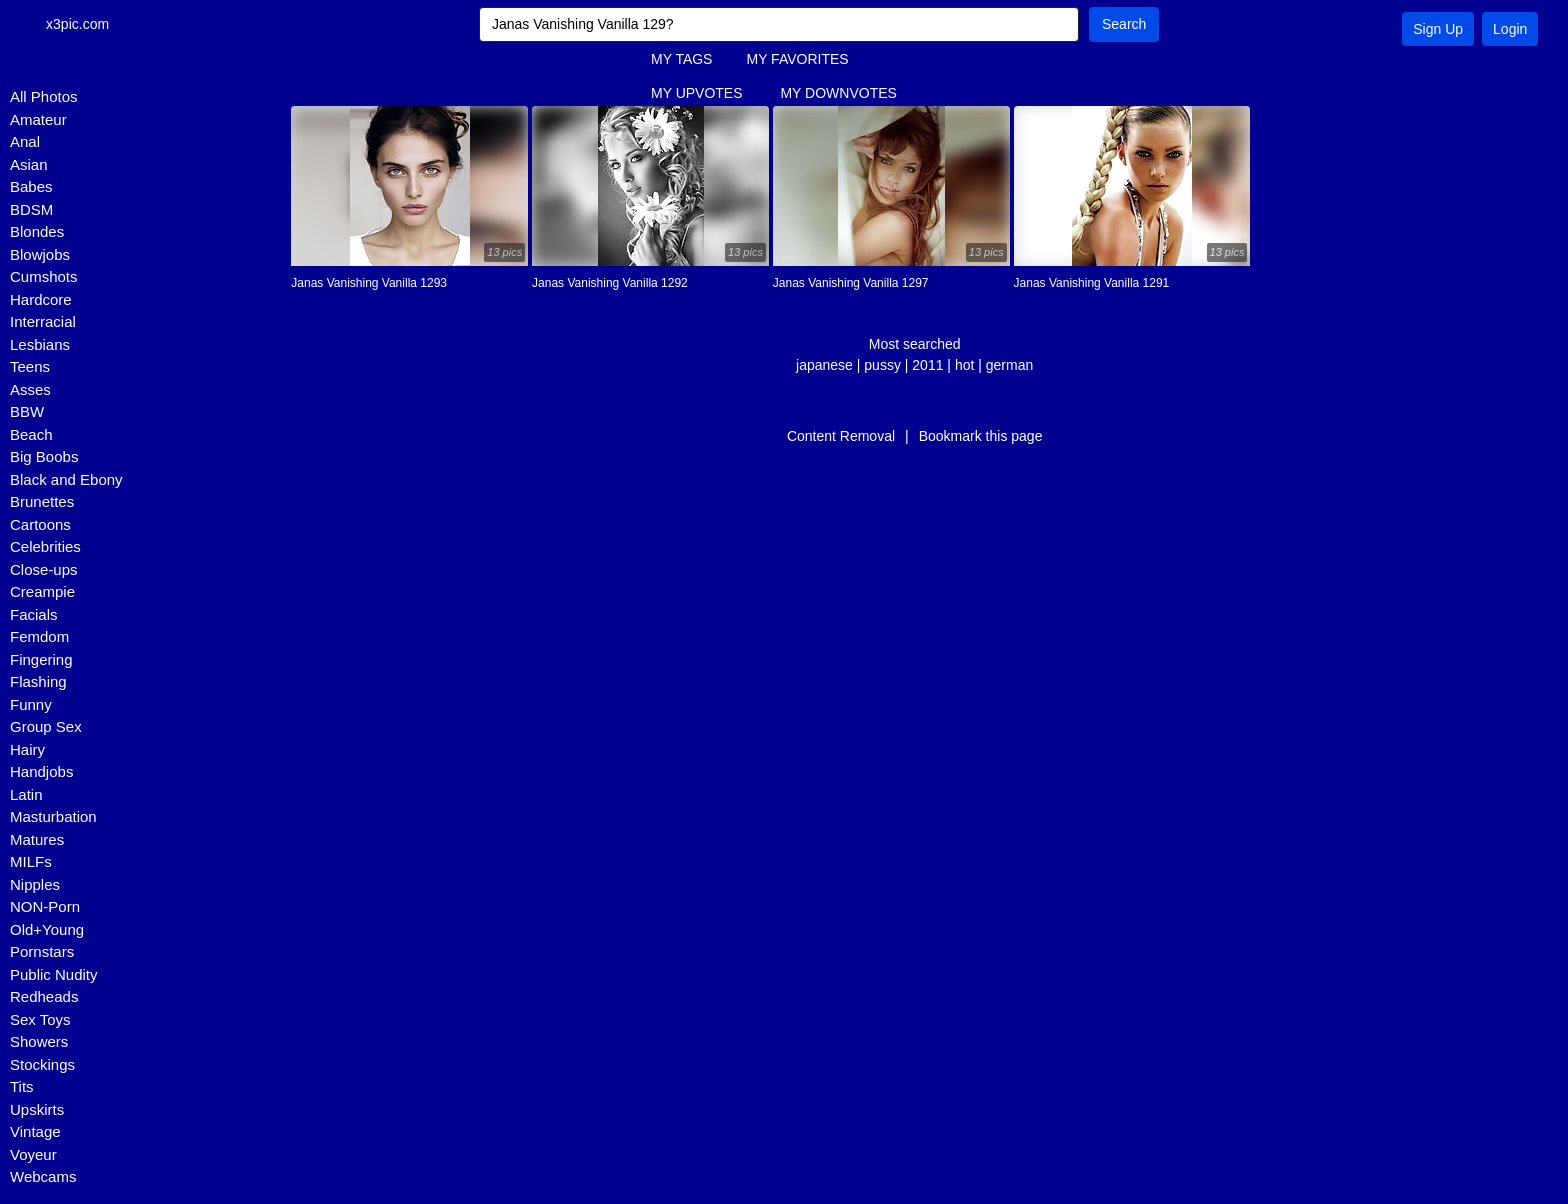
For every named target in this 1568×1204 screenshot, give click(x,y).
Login (1510, 29)
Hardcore (41, 299)
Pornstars (42, 951)
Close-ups (44, 569)
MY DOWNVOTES (838, 93)
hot (964, 365)
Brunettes (42, 501)
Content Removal (841, 436)
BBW (27, 411)
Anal (25, 141)
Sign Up (1438, 29)
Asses (30, 389)
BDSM (31, 209)
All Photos (44, 96)
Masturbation (53, 816)
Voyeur (33, 1154)
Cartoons (40, 524)
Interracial (43, 321)
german (1009, 365)
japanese (824, 365)
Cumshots (44, 276)
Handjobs (41, 771)
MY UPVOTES (697, 93)
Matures (37, 839)
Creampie (42, 591)
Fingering (41, 659)
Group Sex (46, 726)
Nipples (35, 884)
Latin (26, 794)
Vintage (35, 1131)
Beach (31, 434)
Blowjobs (40, 254)
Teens (30, 366)
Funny (31, 704)
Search (1124, 24)
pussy (882, 365)
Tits (22, 1086)
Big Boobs (44, 456)
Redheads (44, 996)
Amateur (38, 119)
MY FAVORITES (797, 59)
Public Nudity (54, 974)
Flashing (38, 681)
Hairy (27, 749)
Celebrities (45, 546)
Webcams (43, 1176)
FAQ (665, 127)
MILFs (31, 861)
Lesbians (40, 344)
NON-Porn (45, 906)
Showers (39, 1041)
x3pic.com (82, 24)
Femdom (39, 636)
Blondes (37, 231)
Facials (34, 614)
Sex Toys (40, 1019)
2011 (927, 365)
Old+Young (47, 929)
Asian (29, 164)
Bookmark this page (981, 436)
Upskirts (37, 1109)
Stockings (42, 1064)
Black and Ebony (66, 479)
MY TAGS (681, 59)
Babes (31, 186)
